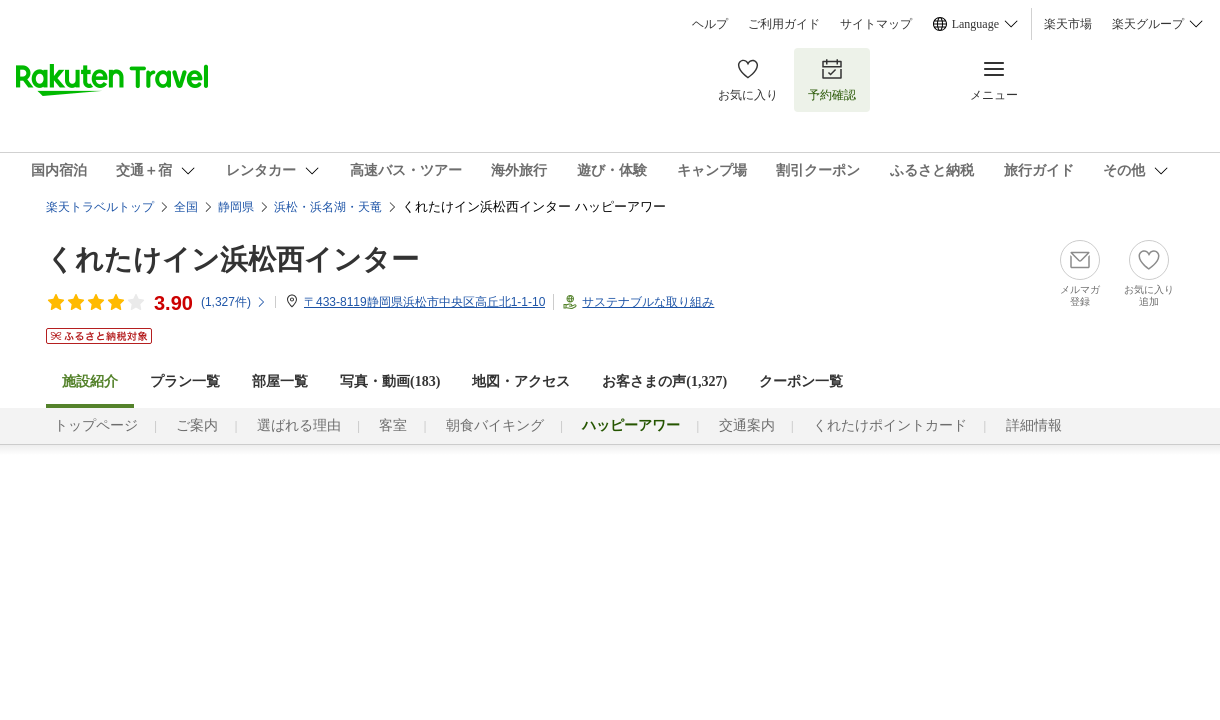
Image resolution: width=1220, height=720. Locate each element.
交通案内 (747, 425)
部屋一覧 (280, 381)
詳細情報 (1034, 425)
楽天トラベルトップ (100, 207)
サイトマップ (876, 24)
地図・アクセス (521, 381)
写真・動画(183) (390, 381)
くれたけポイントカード (890, 425)
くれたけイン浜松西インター (232, 259)
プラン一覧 (185, 381)
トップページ (96, 425)
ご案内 (197, 425)
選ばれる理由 (299, 425)
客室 (393, 425)
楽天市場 (1068, 24)
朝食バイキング (495, 425)
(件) (234, 302)
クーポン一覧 (801, 381)
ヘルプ (710, 24)
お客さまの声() (664, 381)
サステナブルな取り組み (648, 302)
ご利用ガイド (784, 24)
